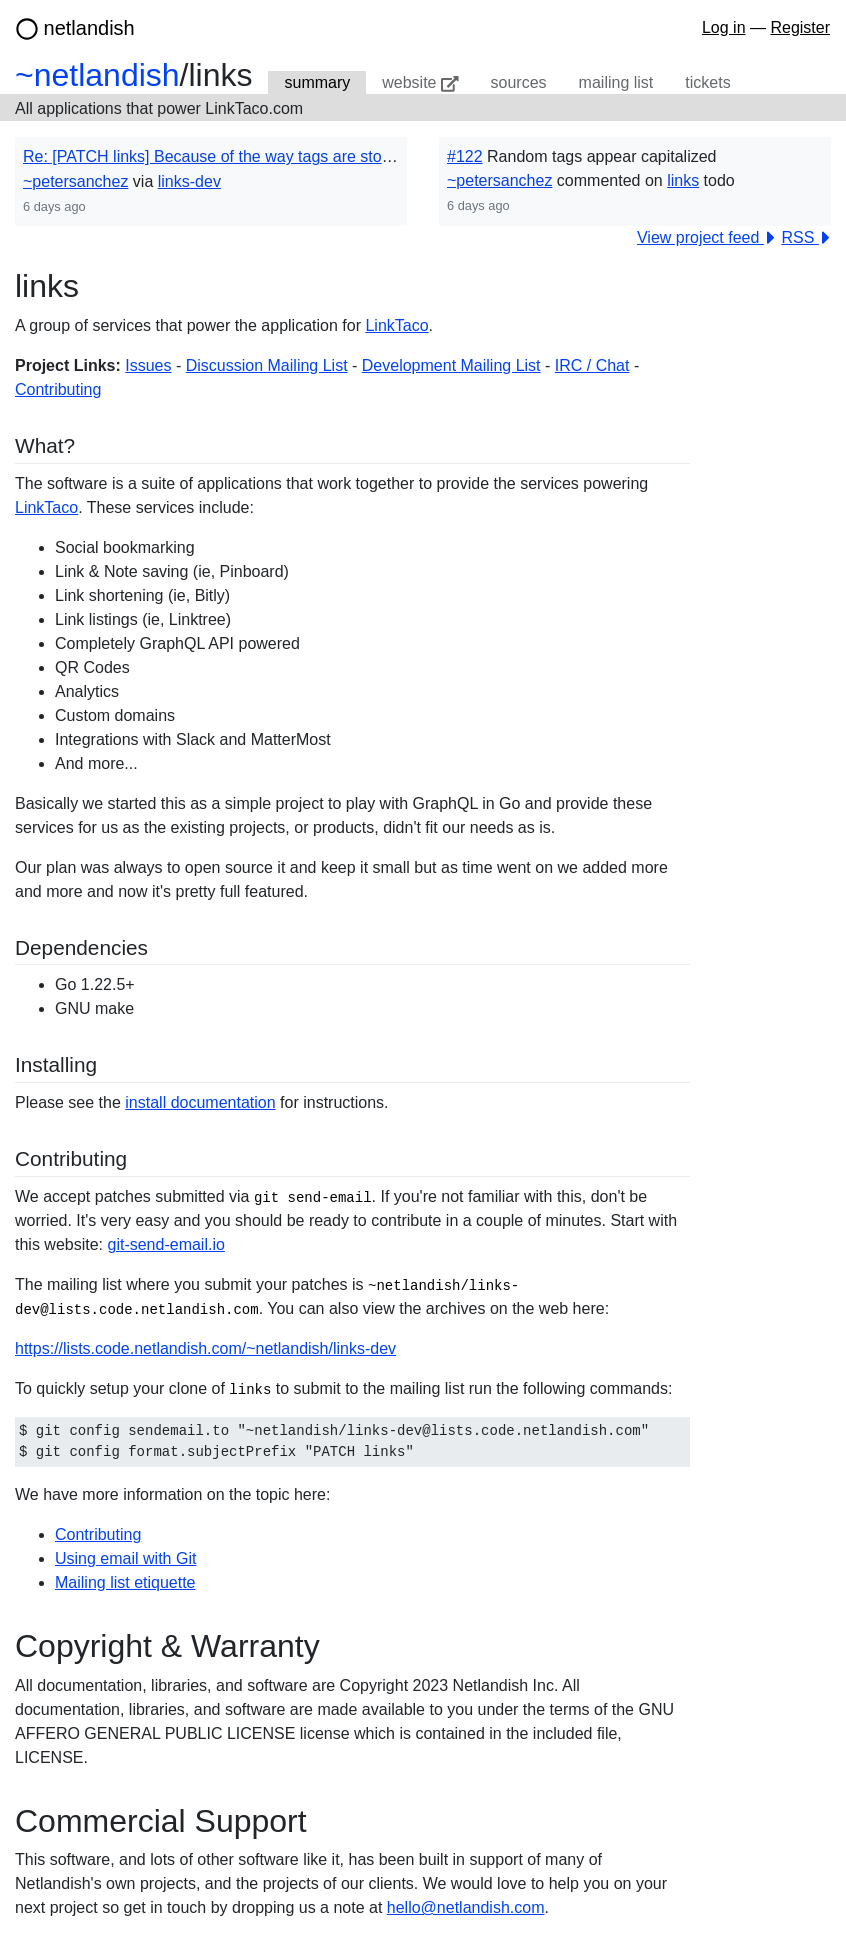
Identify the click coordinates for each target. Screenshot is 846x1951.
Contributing (58, 388)
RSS (805, 236)
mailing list (616, 82)
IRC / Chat (592, 364)
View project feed (706, 236)
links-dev (189, 180)
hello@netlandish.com (466, 1906)
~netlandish (97, 75)
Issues (148, 364)
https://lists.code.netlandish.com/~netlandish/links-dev (205, 1348)
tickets (707, 82)
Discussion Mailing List (267, 364)
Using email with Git (125, 1558)
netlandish (89, 28)
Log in (724, 27)
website (420, 82)
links (683, 180)
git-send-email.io (165, 1244)
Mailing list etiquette (125, 1582)
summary (317, 82)
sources (519, 82)
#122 (465, 156)
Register (800, 27)
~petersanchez (75, 180)
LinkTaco (396, 324)
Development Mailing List (451, 364)
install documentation (200, 1102)
